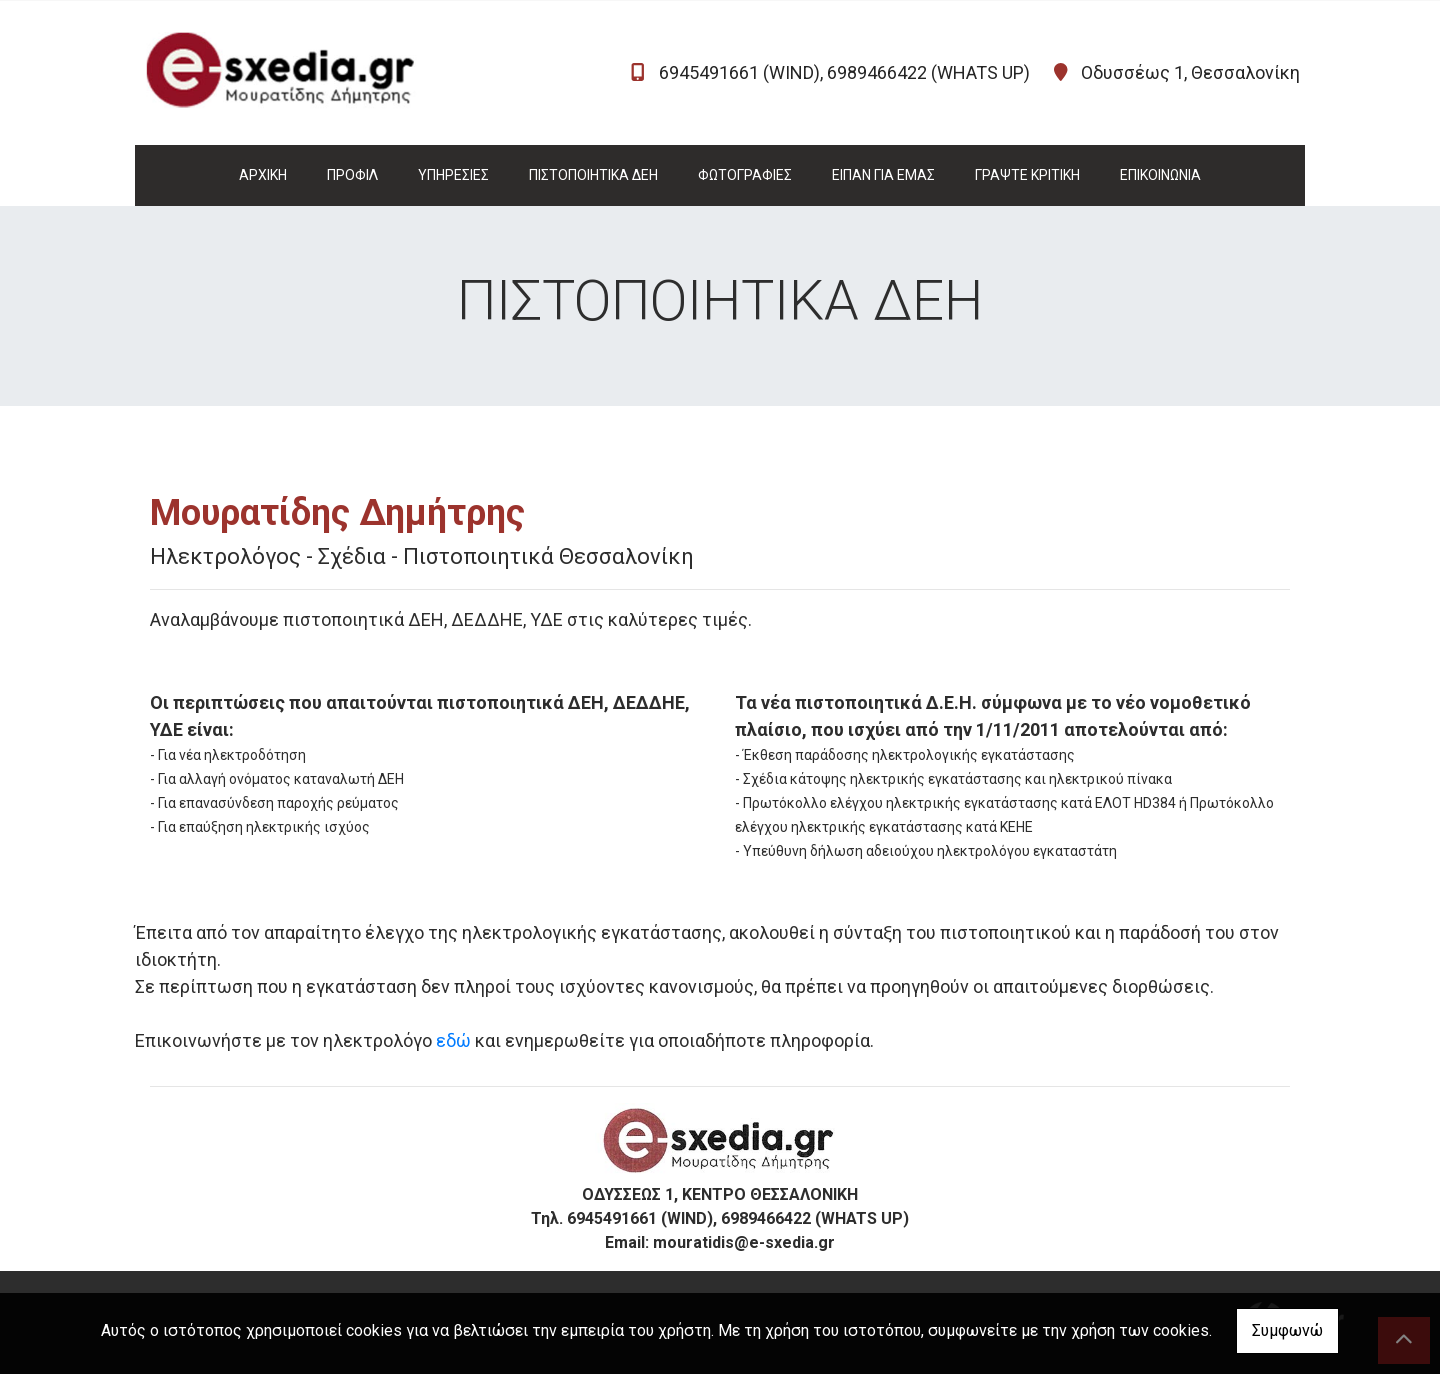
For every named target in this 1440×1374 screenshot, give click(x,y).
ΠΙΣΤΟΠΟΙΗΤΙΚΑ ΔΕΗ (593, 175)
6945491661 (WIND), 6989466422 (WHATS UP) (844, 72)
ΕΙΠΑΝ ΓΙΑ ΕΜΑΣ (883, 175)
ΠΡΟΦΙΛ (352, 175)
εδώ (453, 1040)
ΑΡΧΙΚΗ (263, 175)
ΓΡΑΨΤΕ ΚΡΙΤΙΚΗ (1027, 175)
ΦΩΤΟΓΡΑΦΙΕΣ (745, 175)
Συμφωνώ (1287, 1330)
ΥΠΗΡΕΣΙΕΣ (453, 175)
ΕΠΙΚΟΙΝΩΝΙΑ (1160, 175)
